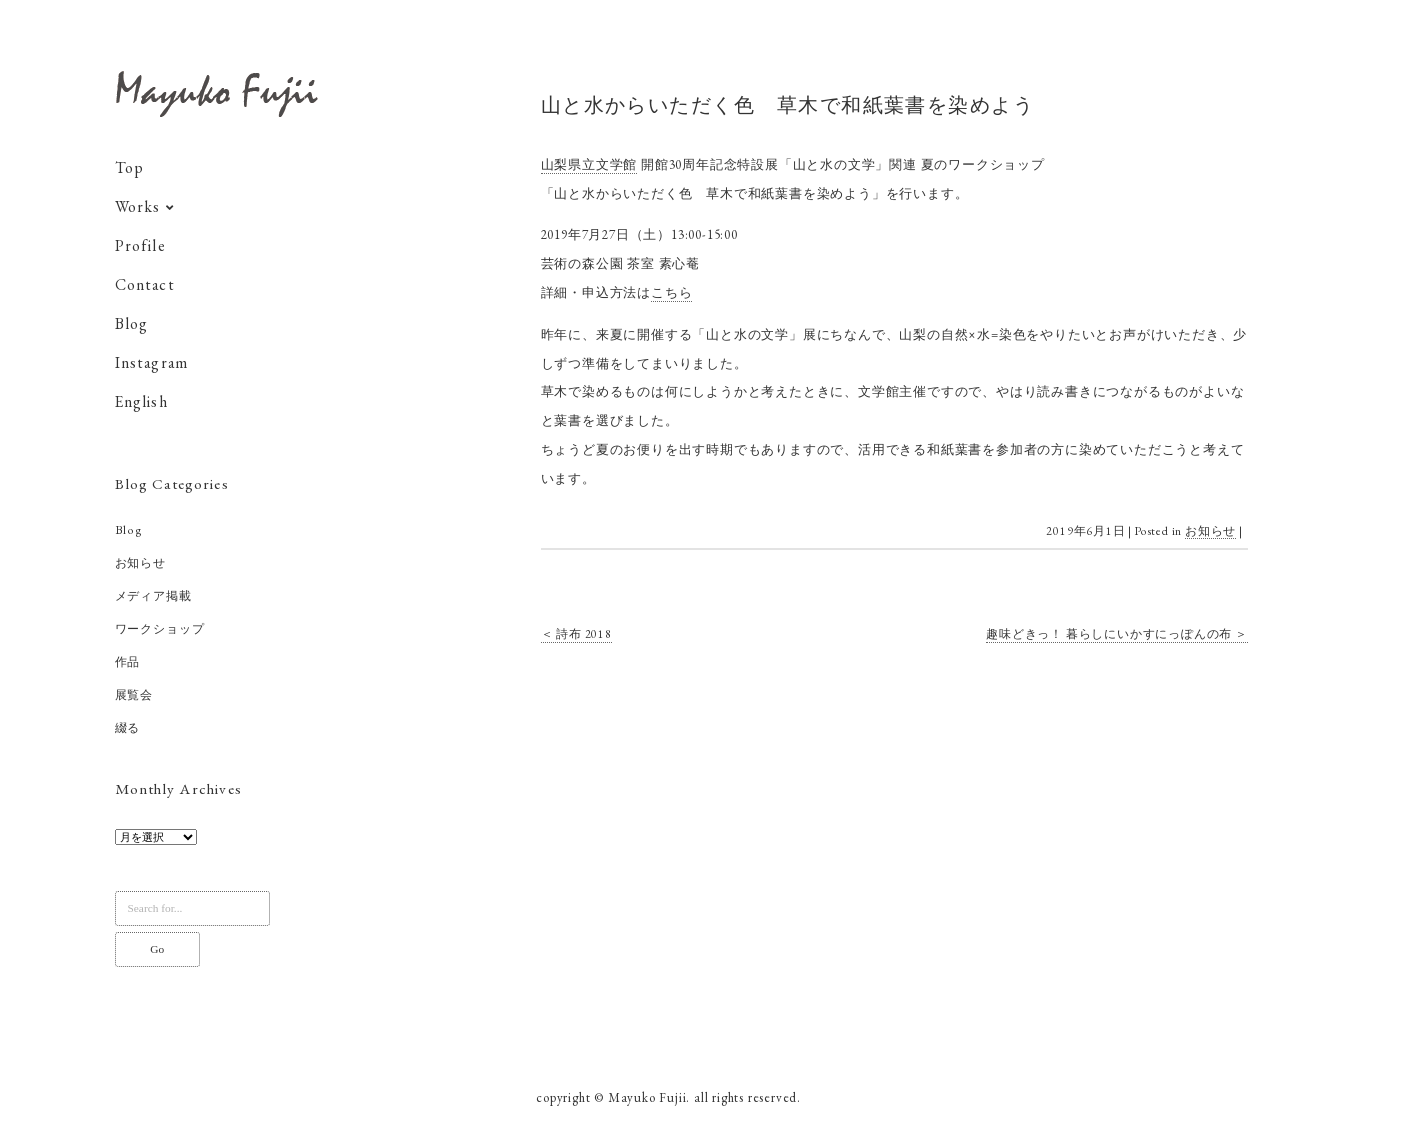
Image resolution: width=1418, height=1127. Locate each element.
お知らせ (141, 567)
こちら (671, 292)
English (141, 406)
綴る (128, 732)
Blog (132, 328)
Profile (140, 250)
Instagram (152, 367)
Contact (145, 289)
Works (138, 211)
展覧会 (134, 699)
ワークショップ (160, 633)
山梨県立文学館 (589, 164)
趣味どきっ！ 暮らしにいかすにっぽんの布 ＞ (1117, 633)
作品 (128, 666)
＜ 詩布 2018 (576, 633)
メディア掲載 (154, 600)
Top (130, 172)
